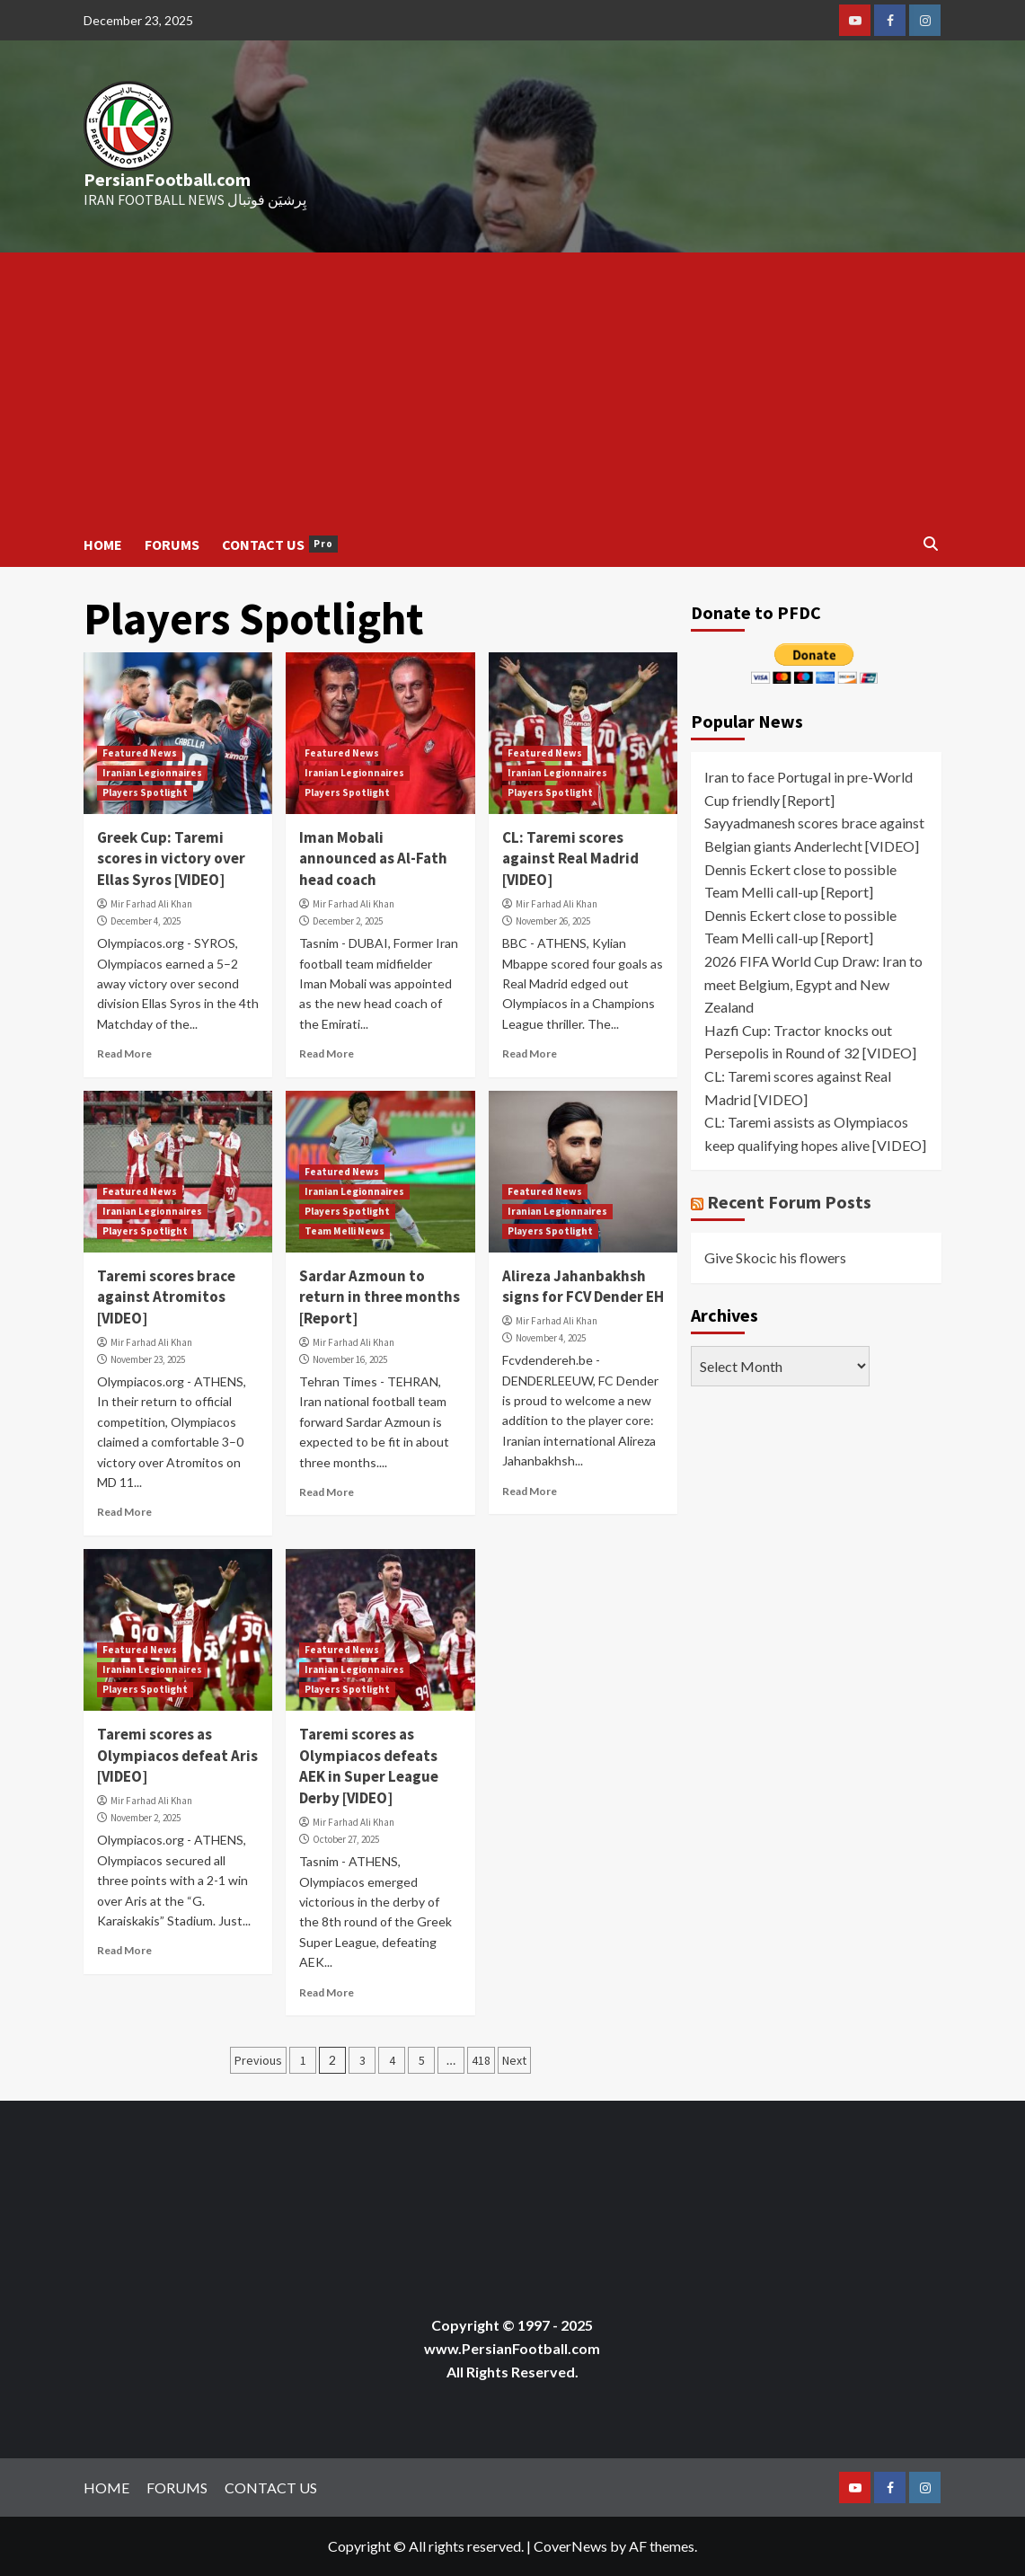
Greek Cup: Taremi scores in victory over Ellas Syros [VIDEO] (171, 859)
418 (481, 2060)
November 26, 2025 (553, 921)
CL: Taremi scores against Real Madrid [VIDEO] (570, 859)
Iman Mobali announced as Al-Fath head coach (373, 859)
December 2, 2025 (348, 921)
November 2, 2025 (145, 1817)
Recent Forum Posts (789, 1202)
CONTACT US (280, 544)
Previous (258, 2060)
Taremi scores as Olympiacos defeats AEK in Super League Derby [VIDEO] (368, 1766)
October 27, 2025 (346, 1839)
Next (514, 2060)
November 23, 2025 (147, 1359)
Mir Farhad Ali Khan (151, 904)
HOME (103, 544)
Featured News (139, 753)
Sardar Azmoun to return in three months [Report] (379, 1297)
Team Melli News (344, 1231)
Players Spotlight (145, 792)
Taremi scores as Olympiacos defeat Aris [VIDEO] (177, 1755)
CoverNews (570, 2545)
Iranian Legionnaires (152, 772)
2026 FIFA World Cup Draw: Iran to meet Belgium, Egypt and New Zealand (813, 983)
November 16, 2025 (350, 1359)
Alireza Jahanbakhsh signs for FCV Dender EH (583, 1286)
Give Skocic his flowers (775, 1257)
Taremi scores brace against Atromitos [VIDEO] (166, 1297)
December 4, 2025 (145, 921)
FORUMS (172, 544)
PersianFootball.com (167, 179)
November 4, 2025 (551, 1338)
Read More (124, 1053)
